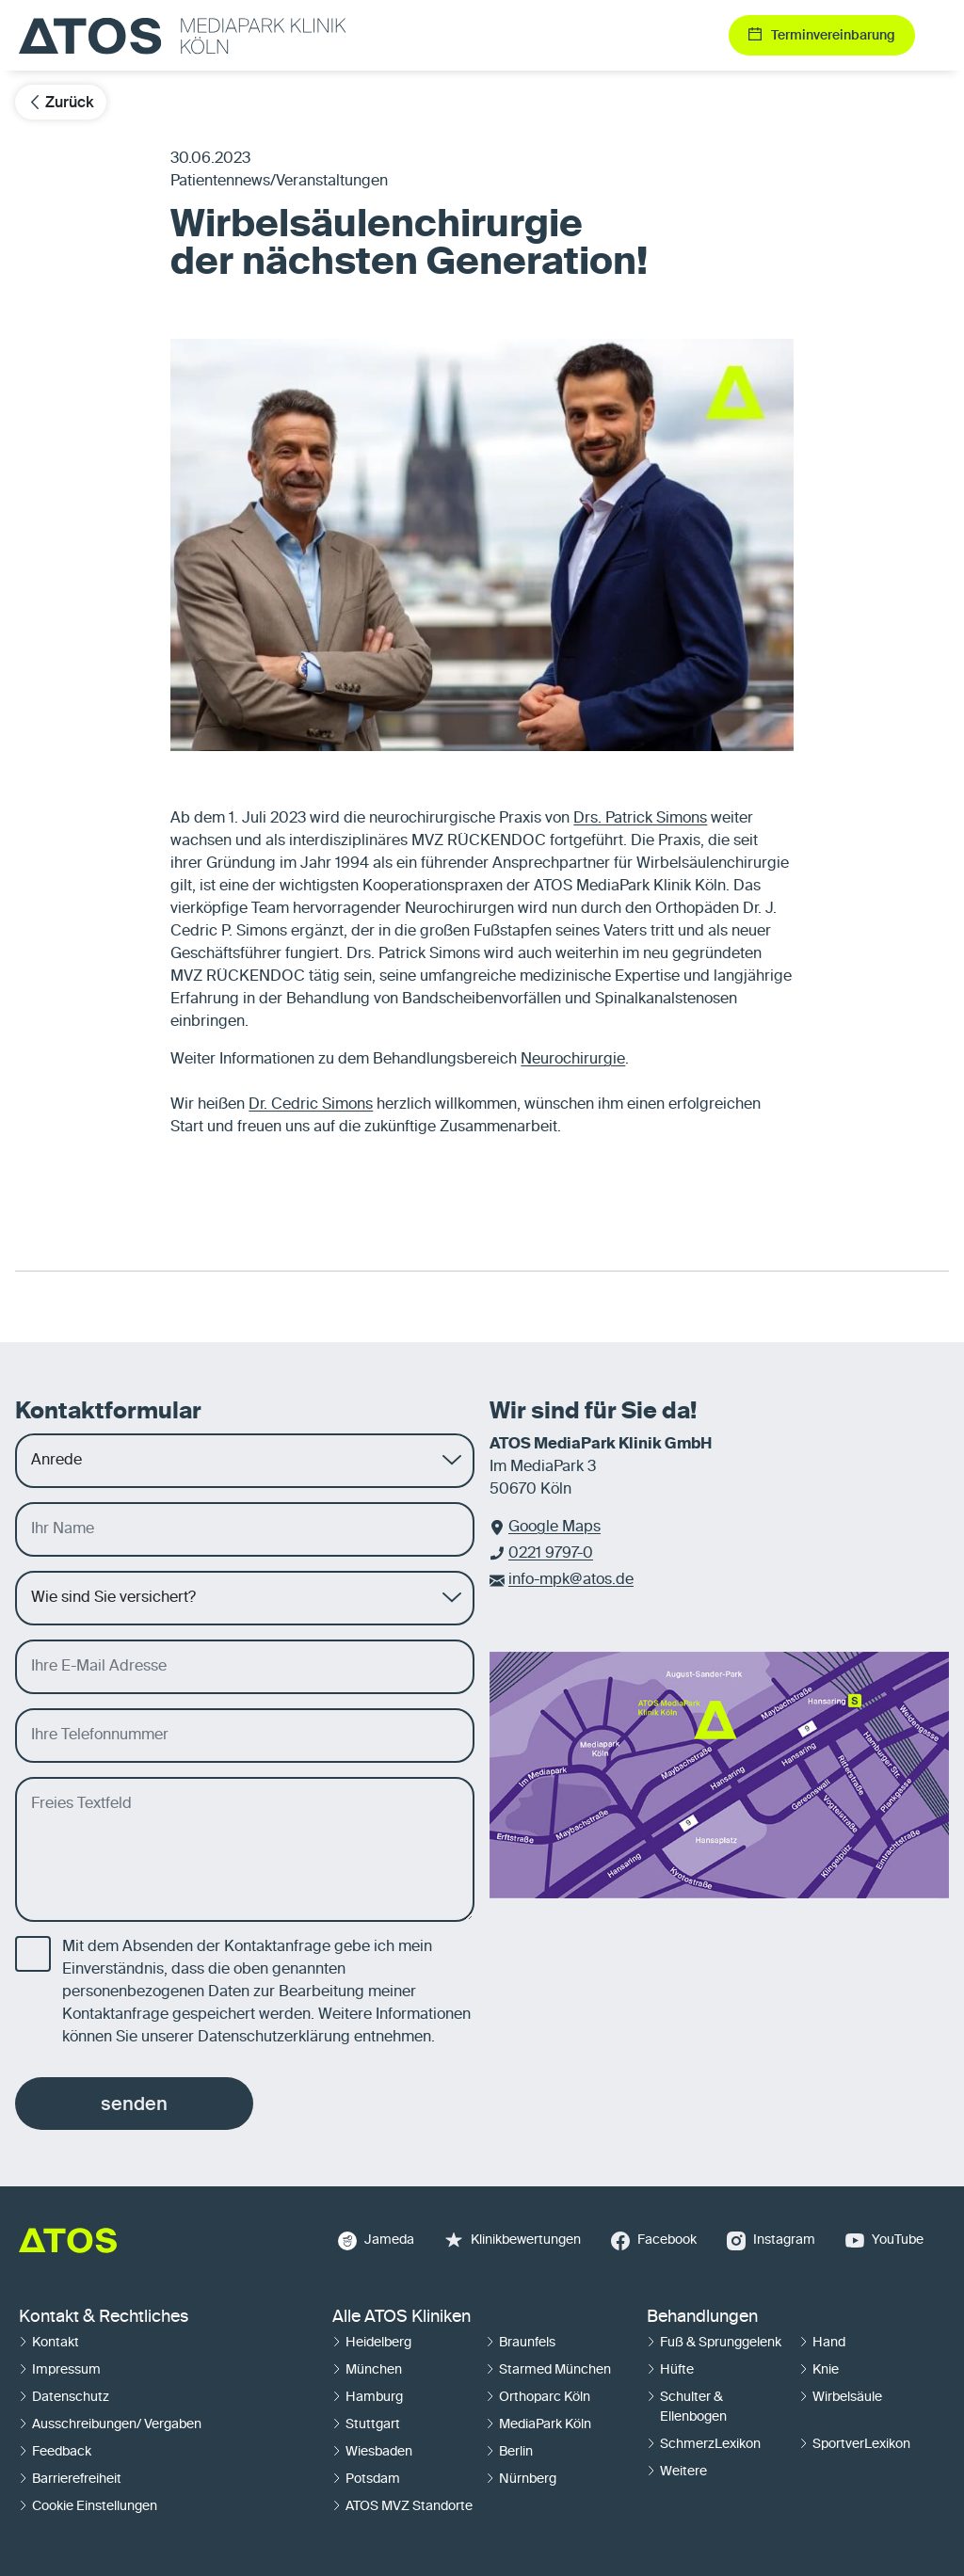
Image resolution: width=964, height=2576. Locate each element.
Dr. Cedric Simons (311, 1104)
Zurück (60, 102)
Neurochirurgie (573, 1059)
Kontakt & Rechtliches (103, 2317)
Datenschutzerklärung (274, 2037)
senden (134, 2103)
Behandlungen (702, 2317)
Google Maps (554, 1527)
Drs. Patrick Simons (640, 818)
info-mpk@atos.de (571, 1580)
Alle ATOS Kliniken (401, 2317)
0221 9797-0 (550, 1553)
